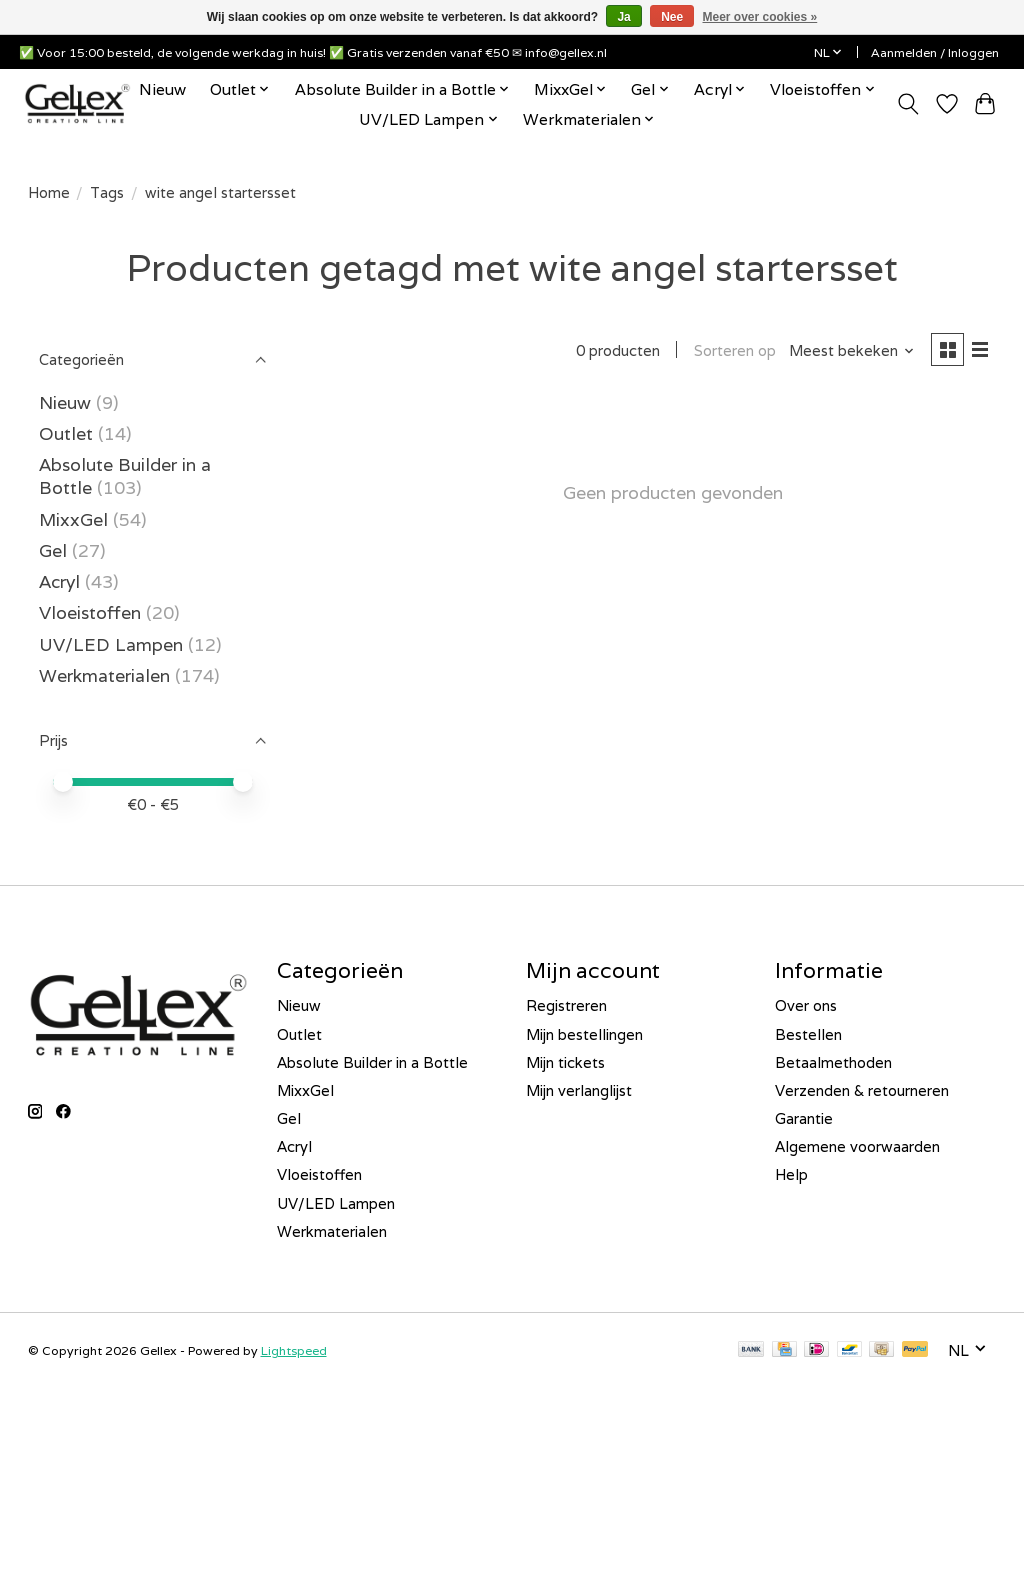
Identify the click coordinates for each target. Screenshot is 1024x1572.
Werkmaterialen (107, 675)
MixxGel (73, 519)
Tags (107, 192)
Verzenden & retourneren (862, 1090)
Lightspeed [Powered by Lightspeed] (294, 1350)
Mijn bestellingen (584, 1034)
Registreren (566, 1005)
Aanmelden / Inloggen (935, 52)
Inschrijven (165, 1514)
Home (49, 192)
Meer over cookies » (760, 17)
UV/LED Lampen (111, 644)
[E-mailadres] (165, 1462)
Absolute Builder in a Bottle (372, 1062)
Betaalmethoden (833, 1062)
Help (791, 1174)
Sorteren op (731, 351)
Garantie (804, 1118)
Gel (53, 550)
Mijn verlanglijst (579, 1090)
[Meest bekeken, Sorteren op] (848, 351)
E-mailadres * (80, 1431)
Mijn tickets (565, 1062)
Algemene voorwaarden (857, 1146)
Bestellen (808, 1034)
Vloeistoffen (90, 612)
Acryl (59, 581)
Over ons (806, 1005)
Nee (672, 17)
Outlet (66, 433)
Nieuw (162, 89)
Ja (623, 17)
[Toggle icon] (907, 104)
